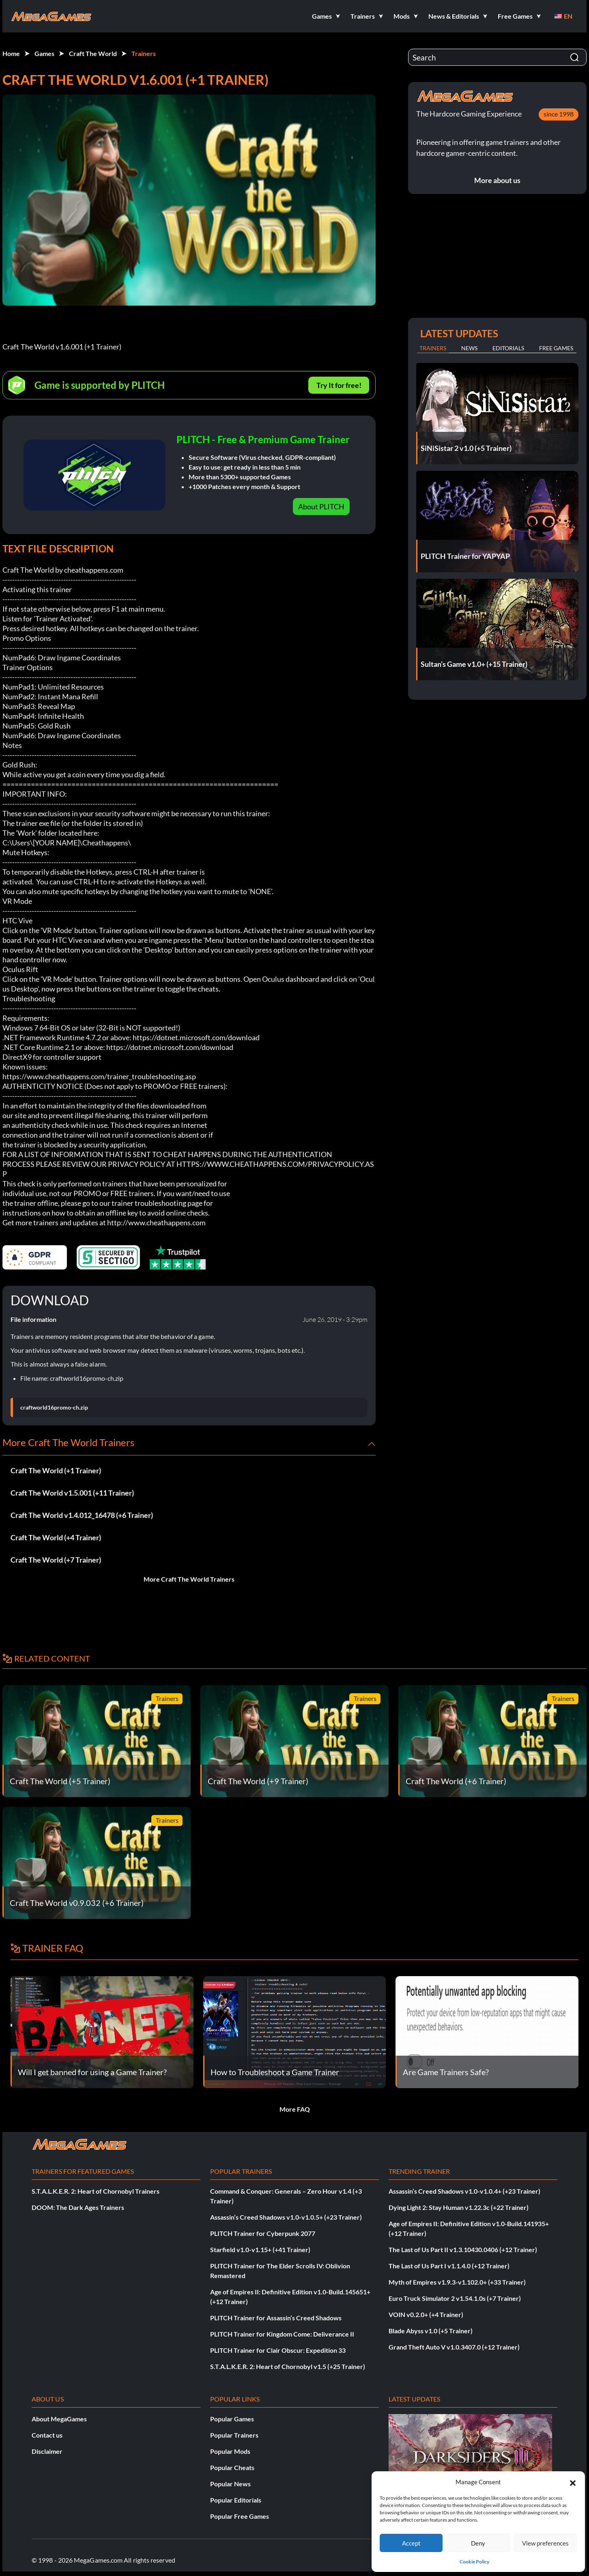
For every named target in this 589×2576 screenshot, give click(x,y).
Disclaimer (47, 2451)
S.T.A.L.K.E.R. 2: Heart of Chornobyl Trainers (95, 2191)
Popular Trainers (234, 2435)
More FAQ (294, 2109)
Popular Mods (230, 2451)
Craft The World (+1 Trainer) (56, 1470)
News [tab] (469, 348)
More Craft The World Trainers (189, 1579)
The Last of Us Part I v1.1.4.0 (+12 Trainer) (449, 2266)
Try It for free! (338, 385)
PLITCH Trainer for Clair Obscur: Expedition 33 (278, 2350)
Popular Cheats (232, 2467)
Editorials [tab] (508, 348)
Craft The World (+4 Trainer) (56, 1537)
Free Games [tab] (556, 348)
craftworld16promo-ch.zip (54, 1407)
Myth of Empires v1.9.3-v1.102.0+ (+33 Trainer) (457, 2282)
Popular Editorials (235, 2500)
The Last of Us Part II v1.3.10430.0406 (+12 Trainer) (463, 2249)
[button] (573, 2482)
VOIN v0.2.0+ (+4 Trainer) (426, 2314)
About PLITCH (321, 506)
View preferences (545, 2543)
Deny (478, 2543)
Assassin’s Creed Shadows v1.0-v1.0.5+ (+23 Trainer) (286, 2217)
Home (11, 53)
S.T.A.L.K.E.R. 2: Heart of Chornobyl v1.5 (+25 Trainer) (287, 2366)
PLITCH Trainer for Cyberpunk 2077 (262, 2233)
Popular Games (232, 2419)
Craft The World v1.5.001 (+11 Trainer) (72, 1492)
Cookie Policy (474, 2562)
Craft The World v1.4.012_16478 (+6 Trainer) (82, 1515)
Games (44, 53)
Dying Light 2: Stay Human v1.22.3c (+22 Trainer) (459, 2207)
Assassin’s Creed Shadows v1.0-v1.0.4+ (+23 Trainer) (464, 2191)
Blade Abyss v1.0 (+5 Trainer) (431, 2331)
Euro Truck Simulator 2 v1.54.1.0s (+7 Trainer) (455, 2298)
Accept (411, 2543)
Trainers (143, 53)
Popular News (230, 2484)
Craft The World (93, 53)
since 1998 (559, 114)
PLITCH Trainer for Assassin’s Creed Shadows (276, 2318)
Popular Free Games (239, 2516)
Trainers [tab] (432, 348)
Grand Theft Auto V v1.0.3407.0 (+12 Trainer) (454, 2347)
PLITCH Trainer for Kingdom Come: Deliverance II (282, 2334)
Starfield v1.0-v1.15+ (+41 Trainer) (260, 2249)
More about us (497, 180)
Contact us (47, 2435)
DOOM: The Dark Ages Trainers (78, 2207)
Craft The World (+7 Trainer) (56, 1559)
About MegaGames (59, 2419)
